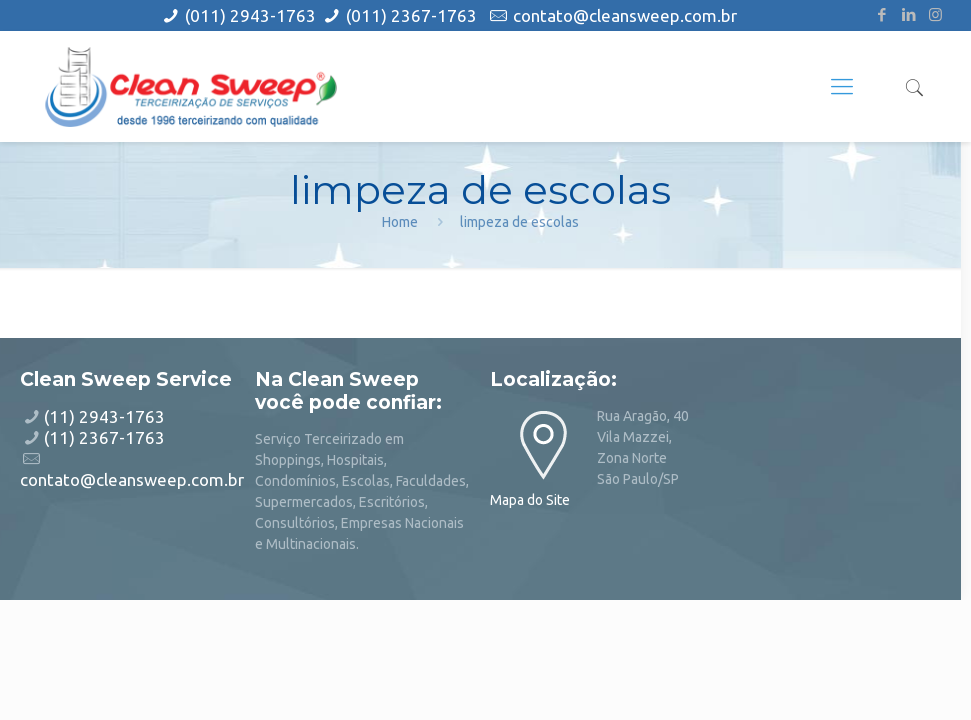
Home (400, 222)
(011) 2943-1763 (252, 15)
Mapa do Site (530, 500)
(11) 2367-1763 (104, 437)
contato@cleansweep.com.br (625, 15)
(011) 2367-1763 (411, 15)
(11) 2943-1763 (104, 416)
